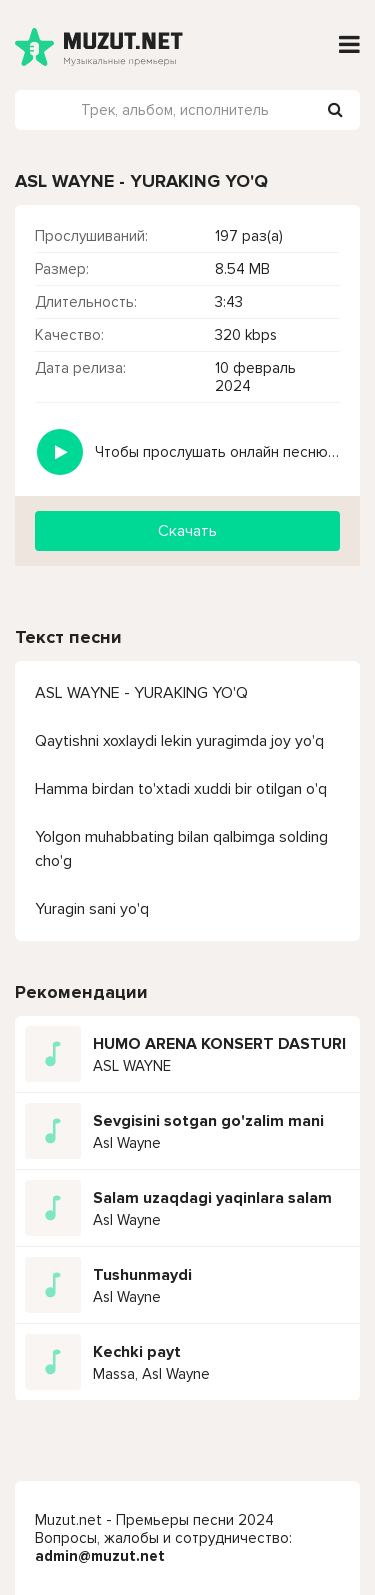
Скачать (187, 531)
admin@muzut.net (100, 1556)
